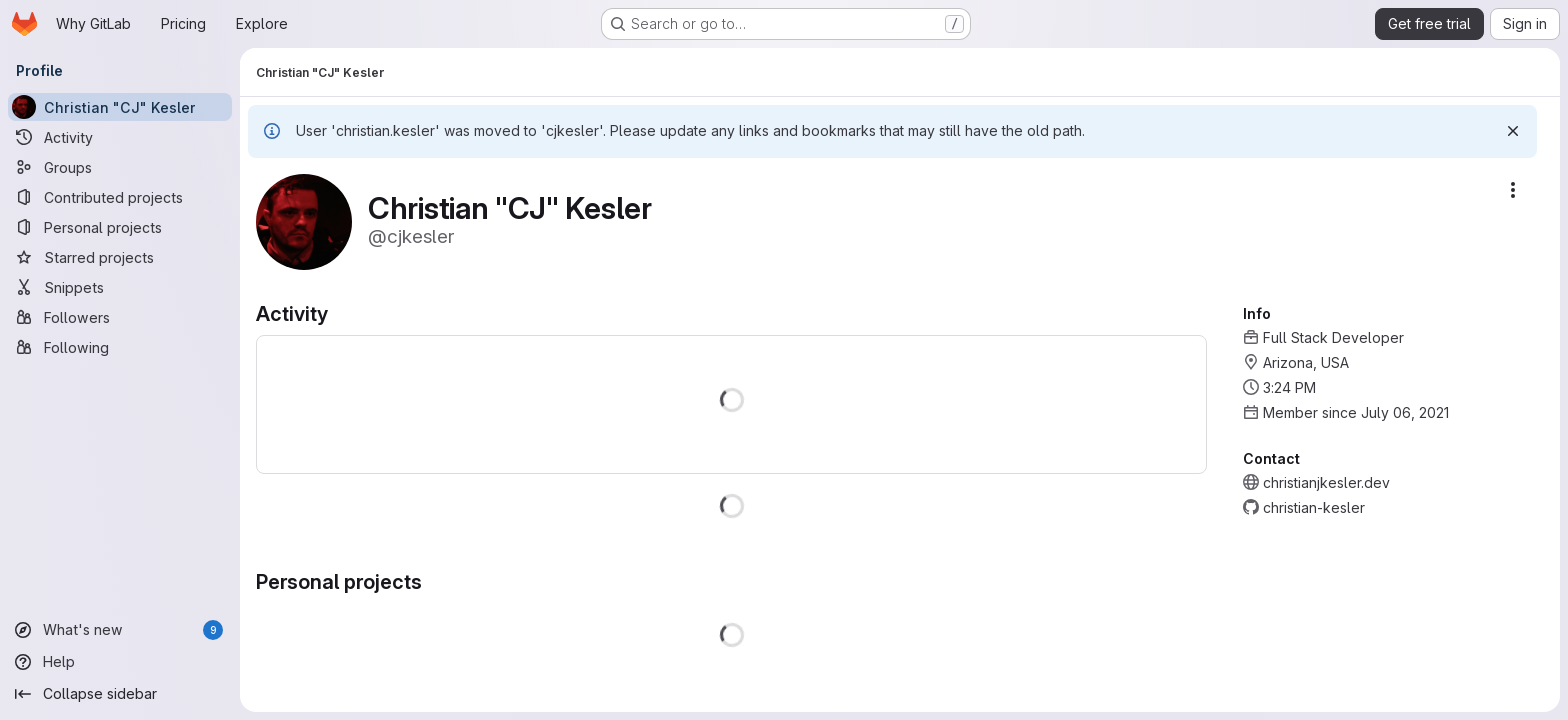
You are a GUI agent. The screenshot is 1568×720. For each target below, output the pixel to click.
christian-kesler (1314, 507)
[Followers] (120, 317)
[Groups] (120, 167)
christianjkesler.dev (1326, 482)
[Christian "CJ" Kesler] (120, 107)
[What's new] (120, 630)
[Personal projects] (120, 227)
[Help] (120, 662)
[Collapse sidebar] (120, 694)
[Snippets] (120, 287)
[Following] (120, 347)
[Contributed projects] (120, 197)
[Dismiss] (1513, 131)
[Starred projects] (120, 257)
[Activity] (120, 137)
